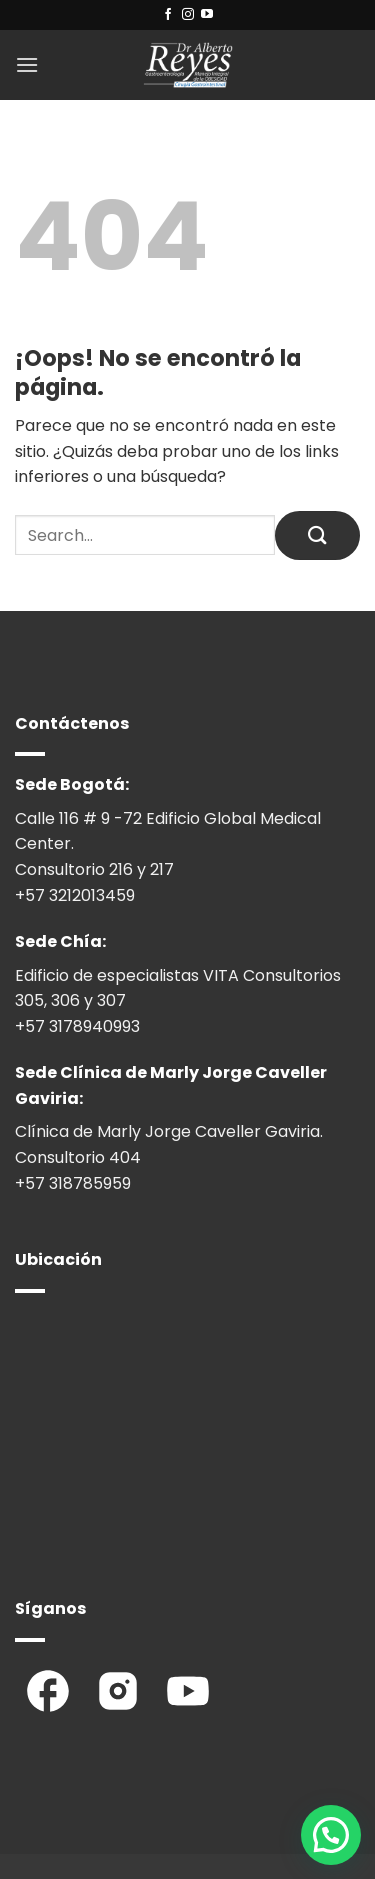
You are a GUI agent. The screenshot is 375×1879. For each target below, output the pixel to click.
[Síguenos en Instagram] (188, 15)
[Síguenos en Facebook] (168, 15)
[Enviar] (317, 535)
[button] (27, 64)
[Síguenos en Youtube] (207, 15)
